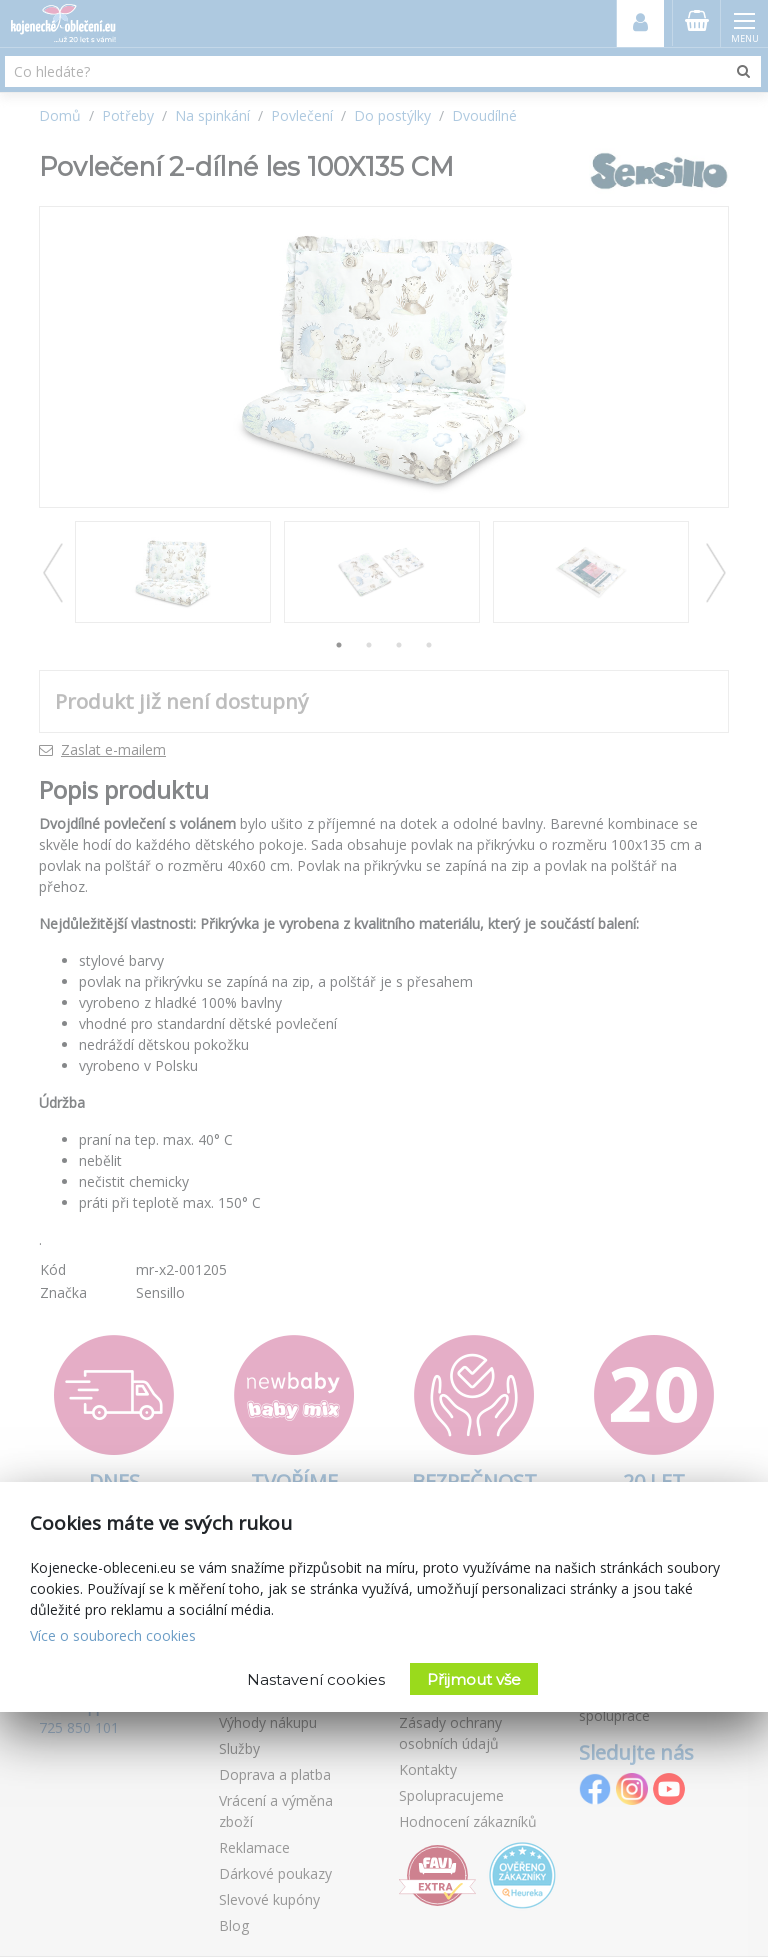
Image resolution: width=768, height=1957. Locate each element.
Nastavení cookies (316, 1679)
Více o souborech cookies (113, 1635)
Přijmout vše (474, 1679)
